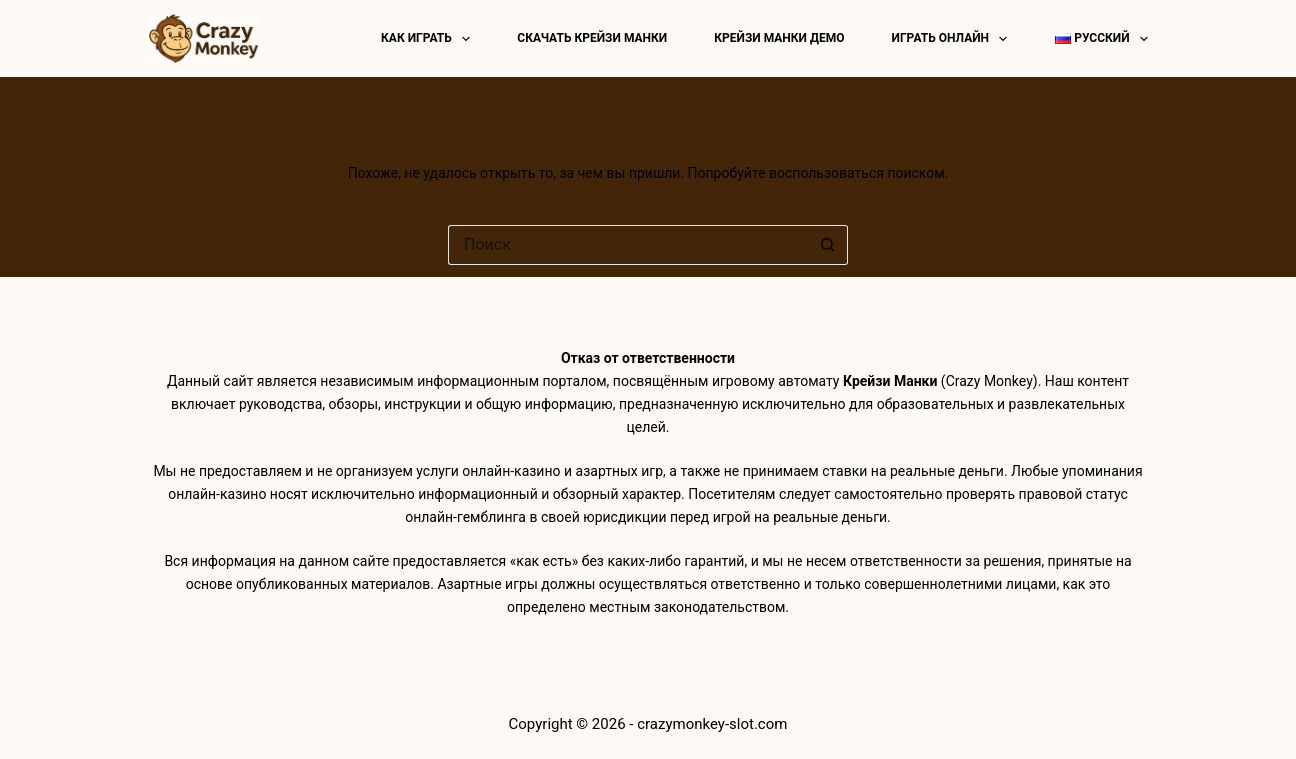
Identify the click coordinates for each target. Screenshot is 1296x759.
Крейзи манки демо (779, 38)
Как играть (429, 39)
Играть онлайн (954, 39)
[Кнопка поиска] (828, 245)
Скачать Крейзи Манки (592, 38)
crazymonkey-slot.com (712, 724)
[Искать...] (628, 245)
